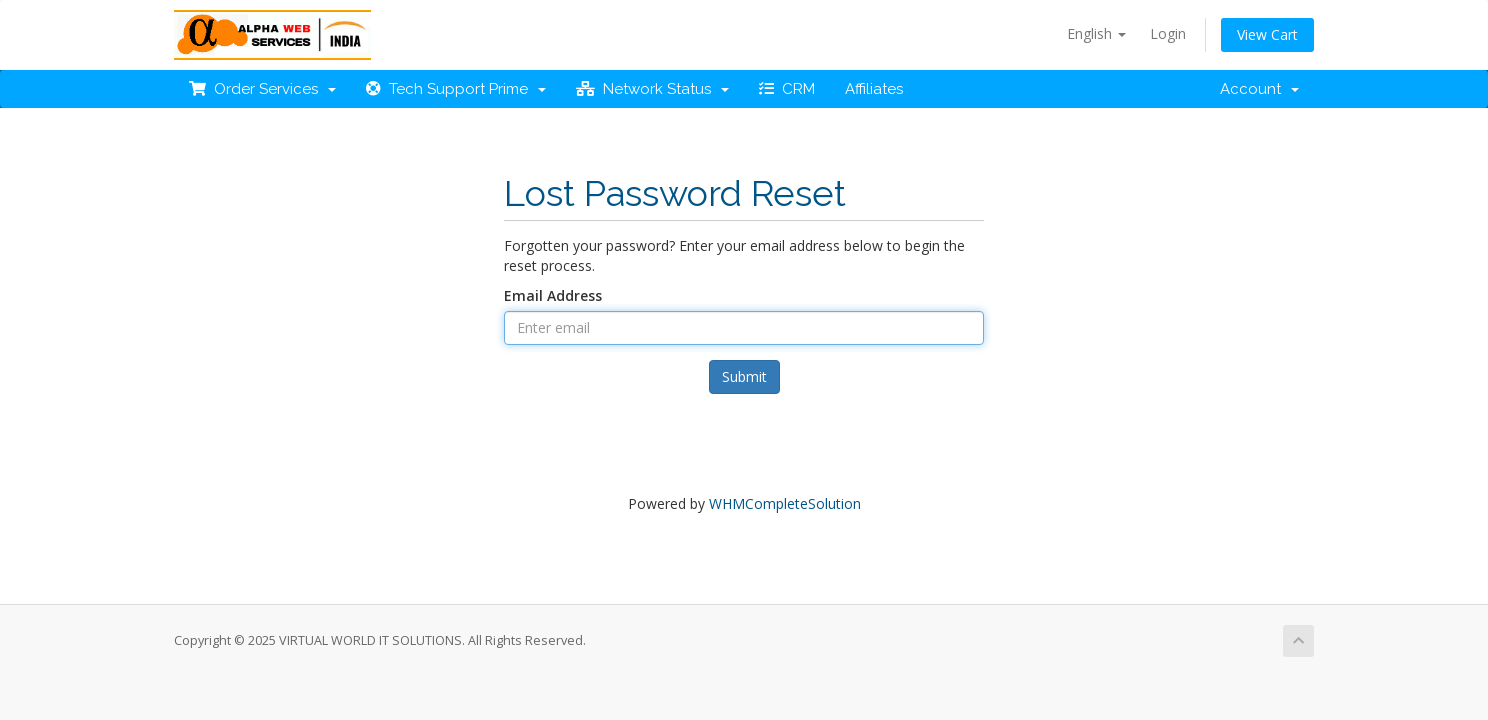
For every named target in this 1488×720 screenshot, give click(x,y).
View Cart (1267, 34)
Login (1168, 33)
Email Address (553, 295)
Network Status (652, 89)
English (1096, 33)
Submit (744, 376)
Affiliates (874, 89)
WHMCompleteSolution (785, 503)
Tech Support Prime (456, 89)
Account (1259, 89)
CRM (787, 89)
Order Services (262, 89)
